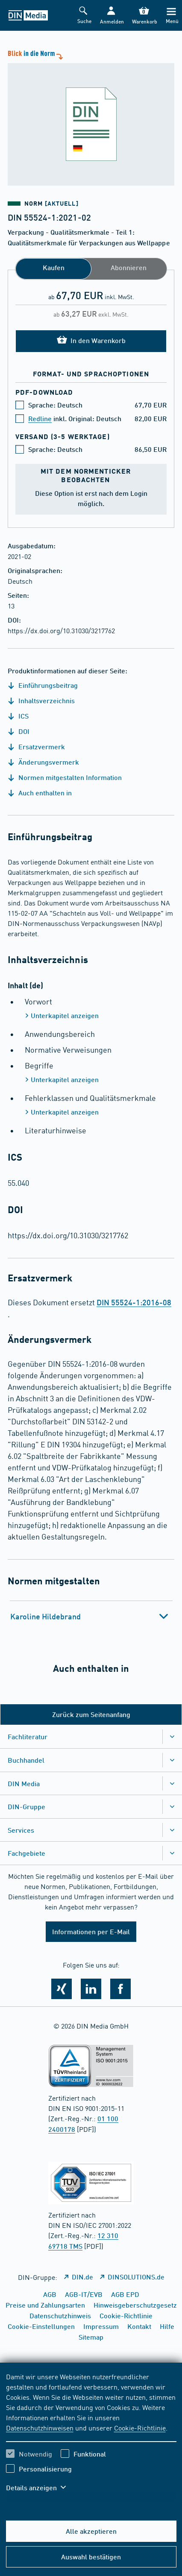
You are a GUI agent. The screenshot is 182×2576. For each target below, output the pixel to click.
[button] (111, 16)
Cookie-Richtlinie (140, 2427)
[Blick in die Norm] (91, 117)
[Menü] (171, 15)
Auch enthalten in (40, 793)
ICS (18, 716)
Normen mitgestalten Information (65, 777)
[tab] (91, 1616)
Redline (40, 418)
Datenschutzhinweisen (39, 2427)
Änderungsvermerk (43, 762)
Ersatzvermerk (36, 746)
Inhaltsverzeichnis (41, 700)
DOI (18, 731)
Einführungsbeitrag (43, 685)
